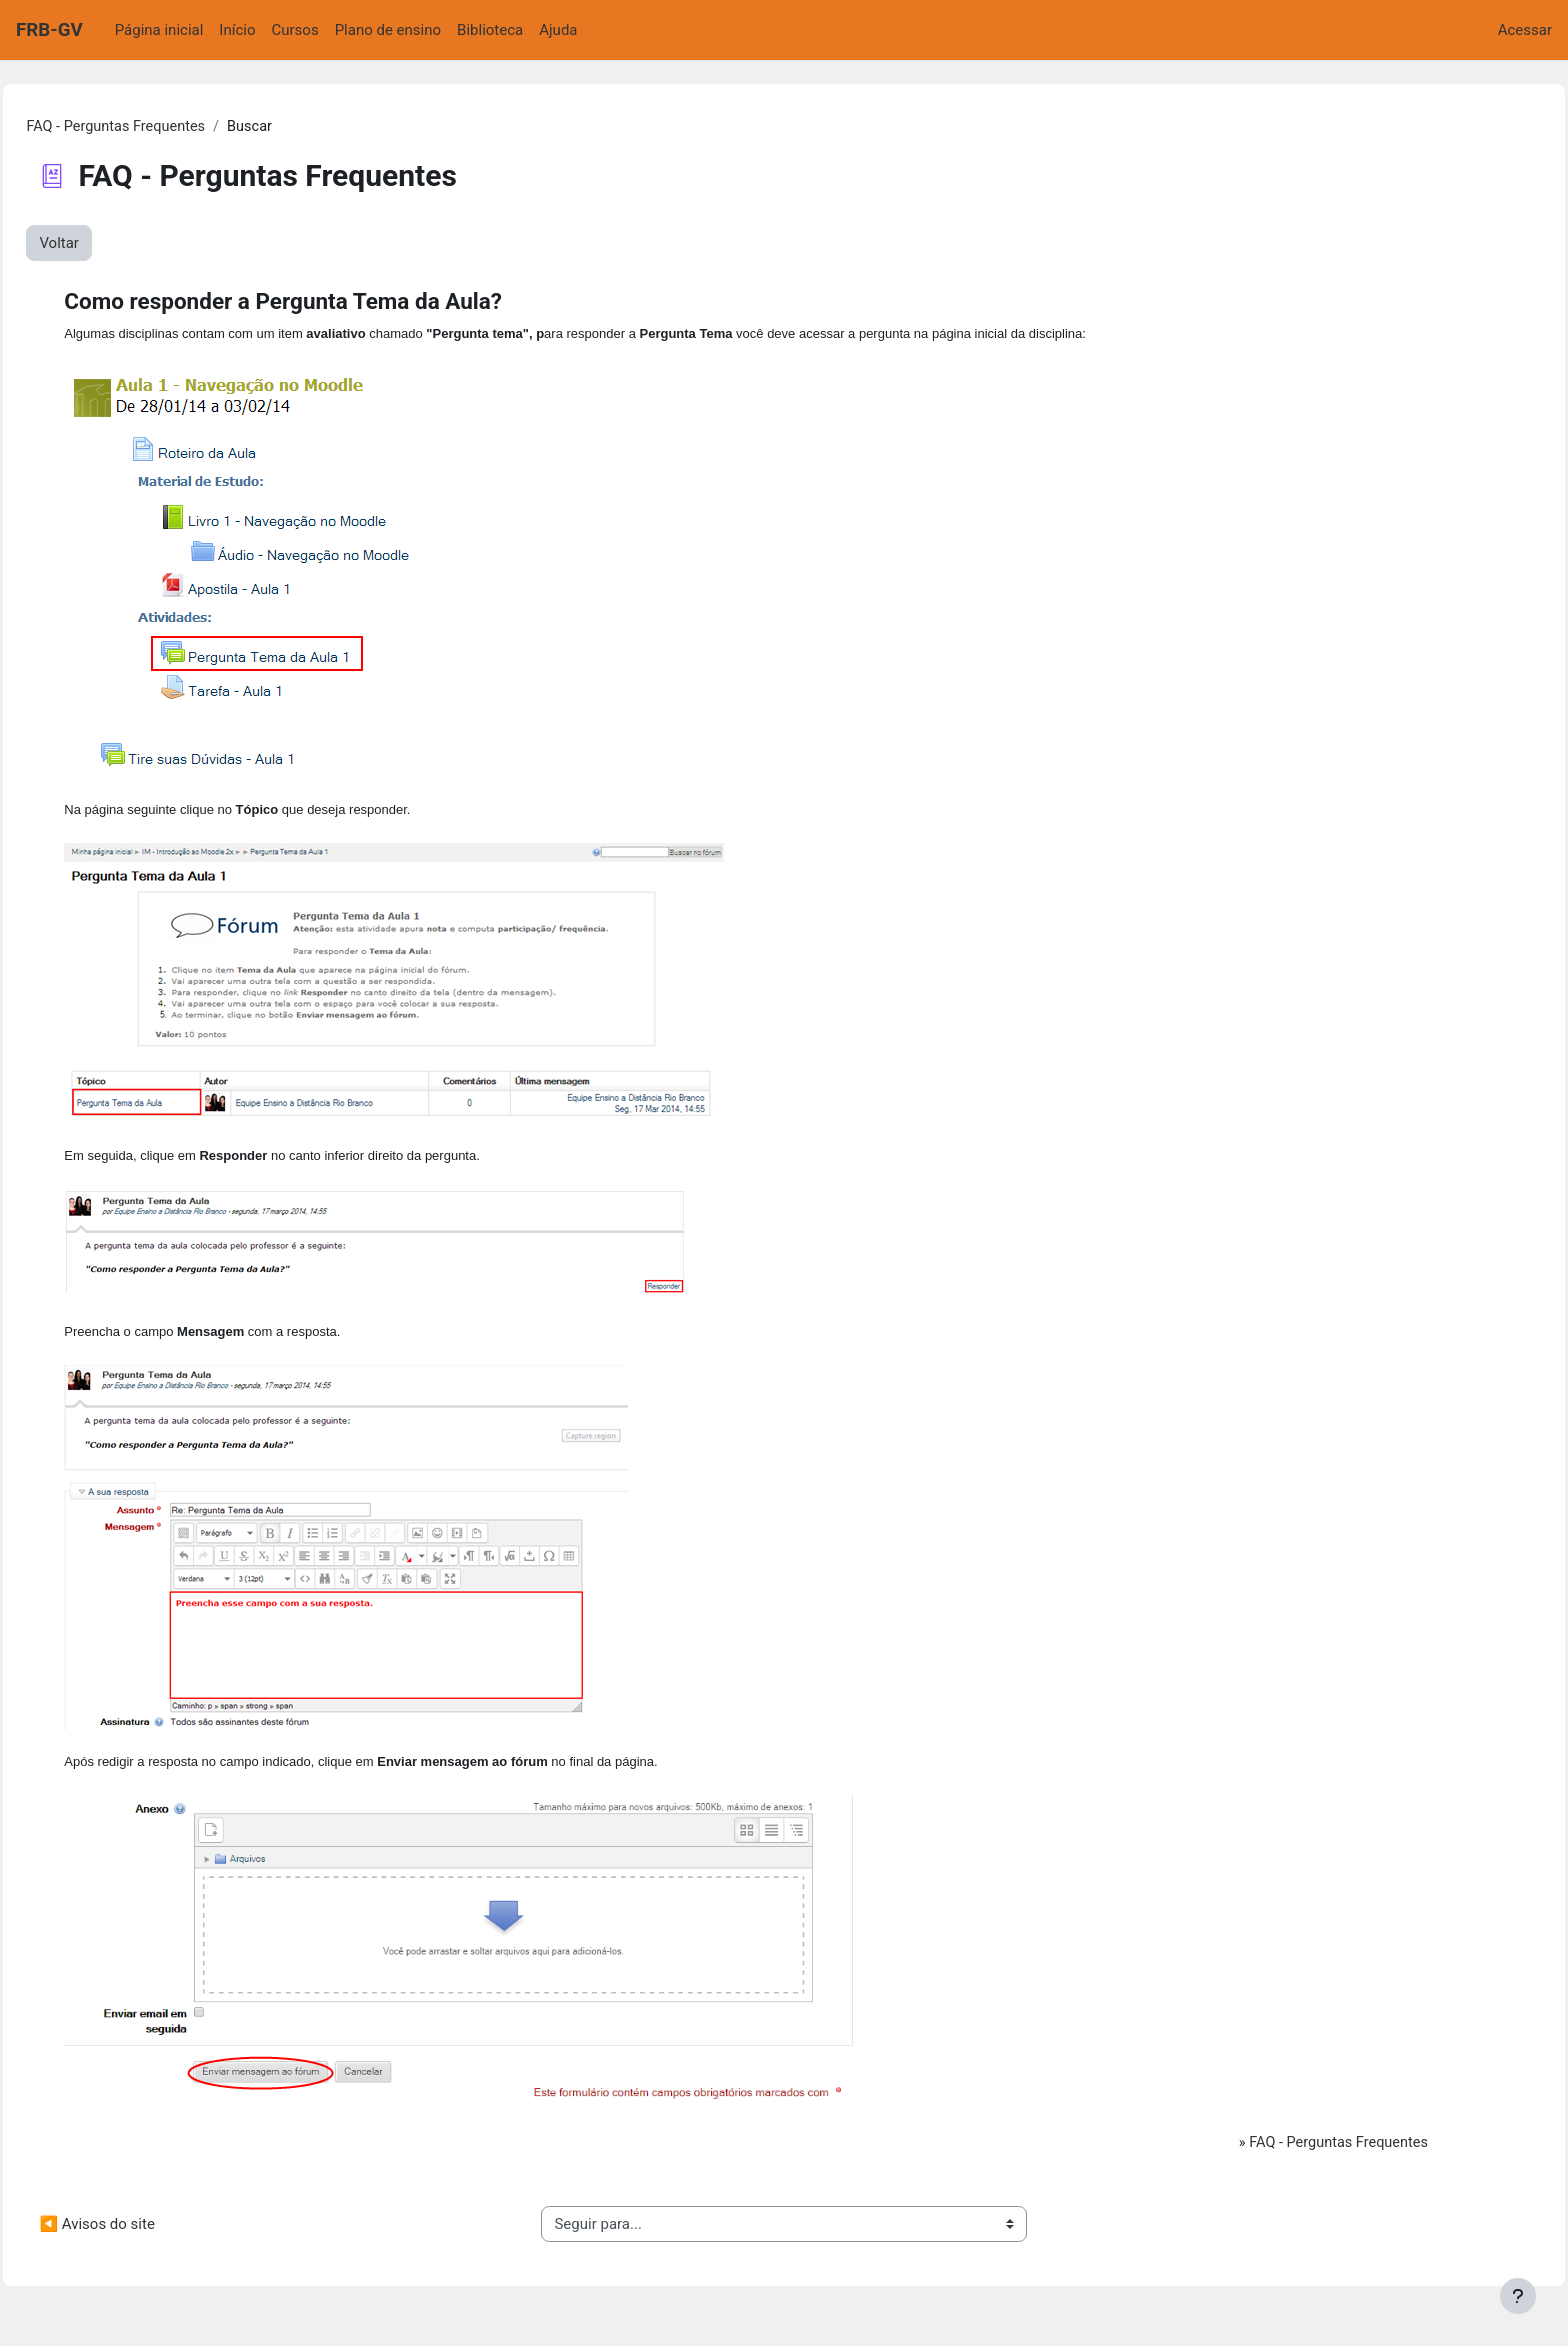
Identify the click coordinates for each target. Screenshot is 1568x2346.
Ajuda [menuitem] (558, 30)
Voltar (104, 244)
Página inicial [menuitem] (159, 30)
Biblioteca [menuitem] (490, 30)
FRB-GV (49, 30)
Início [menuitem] (237, 30)
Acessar (1525, 30)
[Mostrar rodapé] (1518, 2296)
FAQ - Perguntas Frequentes (163, 127)
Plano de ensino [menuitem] (388, 30)
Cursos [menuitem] (295, 30)
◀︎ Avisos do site (141, 2236)
